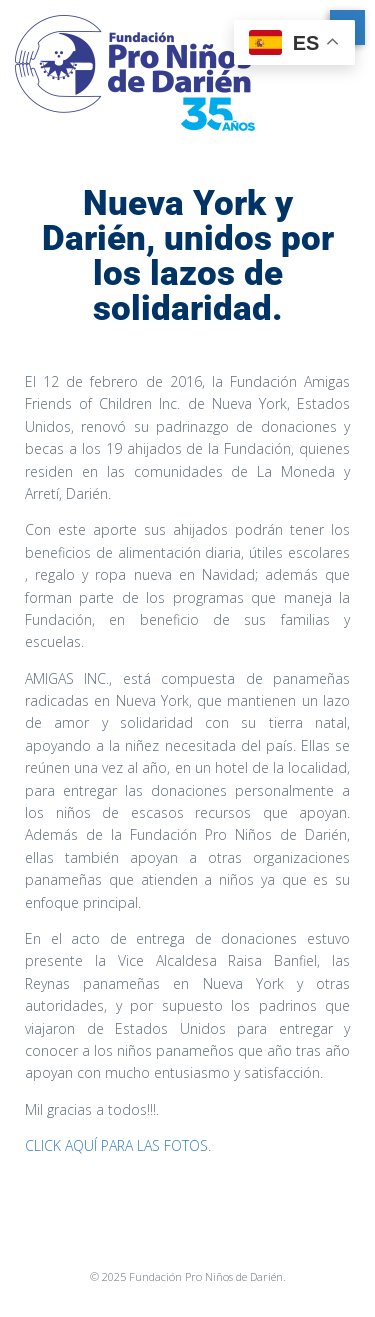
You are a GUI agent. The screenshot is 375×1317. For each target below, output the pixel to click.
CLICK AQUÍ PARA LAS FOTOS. (118, 1145)
